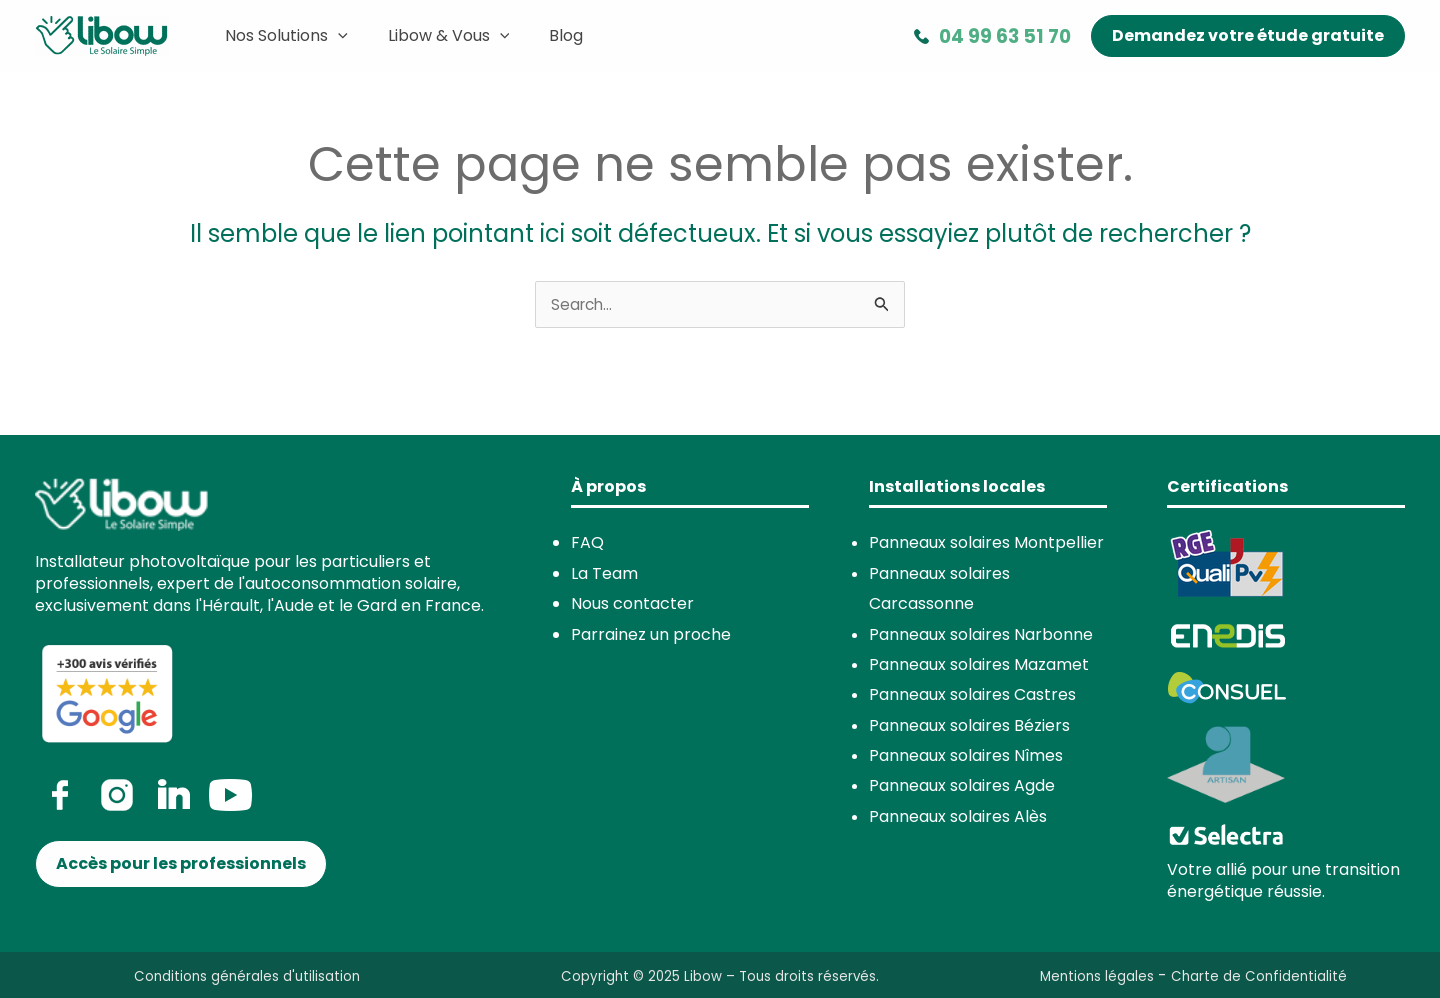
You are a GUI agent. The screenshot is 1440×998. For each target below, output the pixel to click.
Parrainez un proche (651, 634)
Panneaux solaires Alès (958, 817)
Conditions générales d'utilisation (247, 976)
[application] (334, 36)
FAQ (587, 543)
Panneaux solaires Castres (972, 695)
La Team (604, 574)
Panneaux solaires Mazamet (979, 665)
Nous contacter (632, 604)
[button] (1248, 36)
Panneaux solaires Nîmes (966, 756)
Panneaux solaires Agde (962, 786)
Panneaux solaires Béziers (969, 726)
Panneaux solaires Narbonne (981, 634)
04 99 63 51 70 (1005, 36)
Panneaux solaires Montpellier (986, 543)
